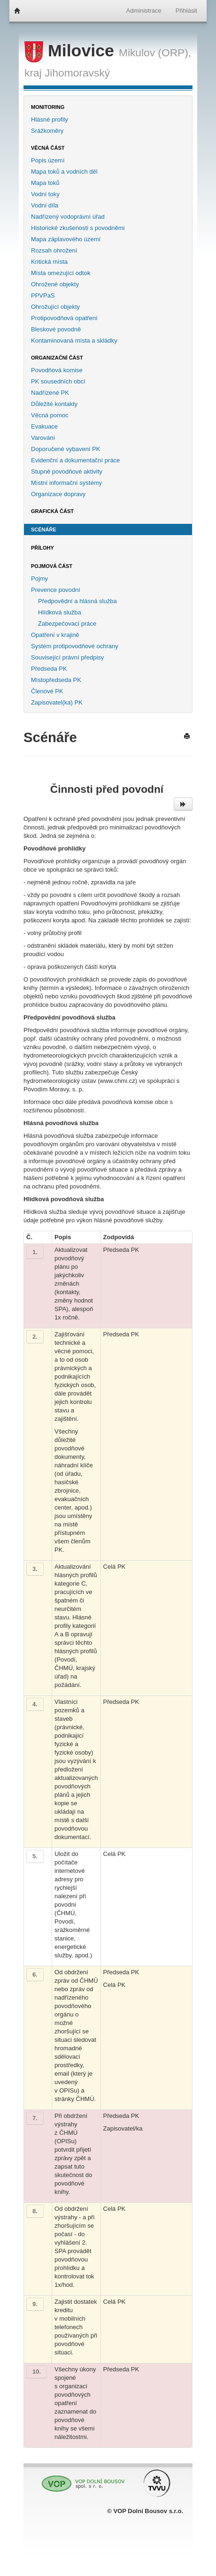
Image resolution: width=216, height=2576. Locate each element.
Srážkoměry (47, 130)
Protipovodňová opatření (64, 318)
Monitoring (47, 107)
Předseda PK (49, 668)
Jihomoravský (77, 73)
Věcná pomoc (50, 415)
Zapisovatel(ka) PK (57, 702)
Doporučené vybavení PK (65, 448)
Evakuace (44, 426)
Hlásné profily (49, 119)
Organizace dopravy (58, 494)
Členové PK (47, 691)
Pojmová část (51, 566)
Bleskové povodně (56, 329)
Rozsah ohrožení (54, 250)
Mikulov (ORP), (155, 52)
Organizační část (57, 357)
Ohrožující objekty (55, 306)
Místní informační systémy (66, 482)
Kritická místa (49, 261)
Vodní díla (44, 205)
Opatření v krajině (55, 634)
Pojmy (39, 578)
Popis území (48, 160)
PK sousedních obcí (58, 381)
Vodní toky (45, 194)
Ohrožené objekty (55, 284)
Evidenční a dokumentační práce (75, 460)
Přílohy (42, 548)
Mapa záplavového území (65, 239)
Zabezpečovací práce (67, 623)
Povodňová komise (57, 370)
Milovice (71, 50)
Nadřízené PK (50, 392)
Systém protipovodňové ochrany (74, 646)
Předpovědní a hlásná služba (77, 601)
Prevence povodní (55, 589)
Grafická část (52, 511)
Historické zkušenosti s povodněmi (77, 227)
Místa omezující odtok (60, 272)
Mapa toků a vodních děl (64, 171)
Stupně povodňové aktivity (66, 471)
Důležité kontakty (54, 403)
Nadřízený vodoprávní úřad (68, 216)
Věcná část (48, 148)
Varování (43, 437)
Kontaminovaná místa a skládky (74, 340)
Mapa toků (45, 182)
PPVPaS (43, 295)
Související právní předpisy (67, 657)
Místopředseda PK (56, 679)
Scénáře (43, 529)
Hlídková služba (59, 612)
